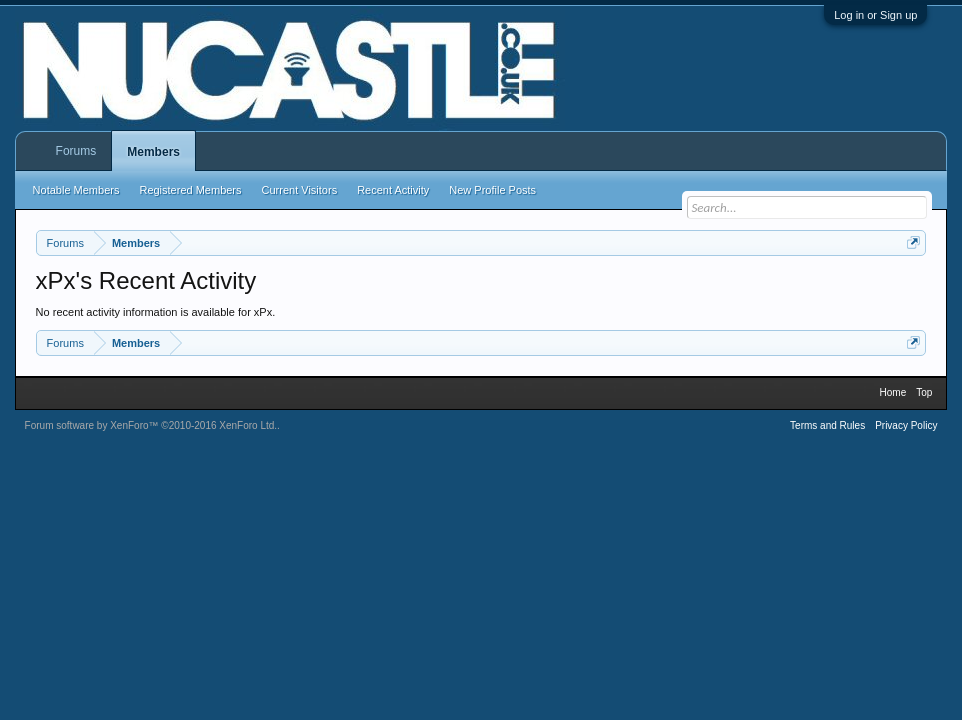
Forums (76, 151)
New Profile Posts (492, 190)
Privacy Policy (906, 425)
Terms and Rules (827, 425)
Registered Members (190, 190)
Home (893, 392)
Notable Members (76, 190)
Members (153, 152)
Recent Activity (393, 190)
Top (924, 392)
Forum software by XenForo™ (151, 425)
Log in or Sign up (875, 15)
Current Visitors (300, 190)
